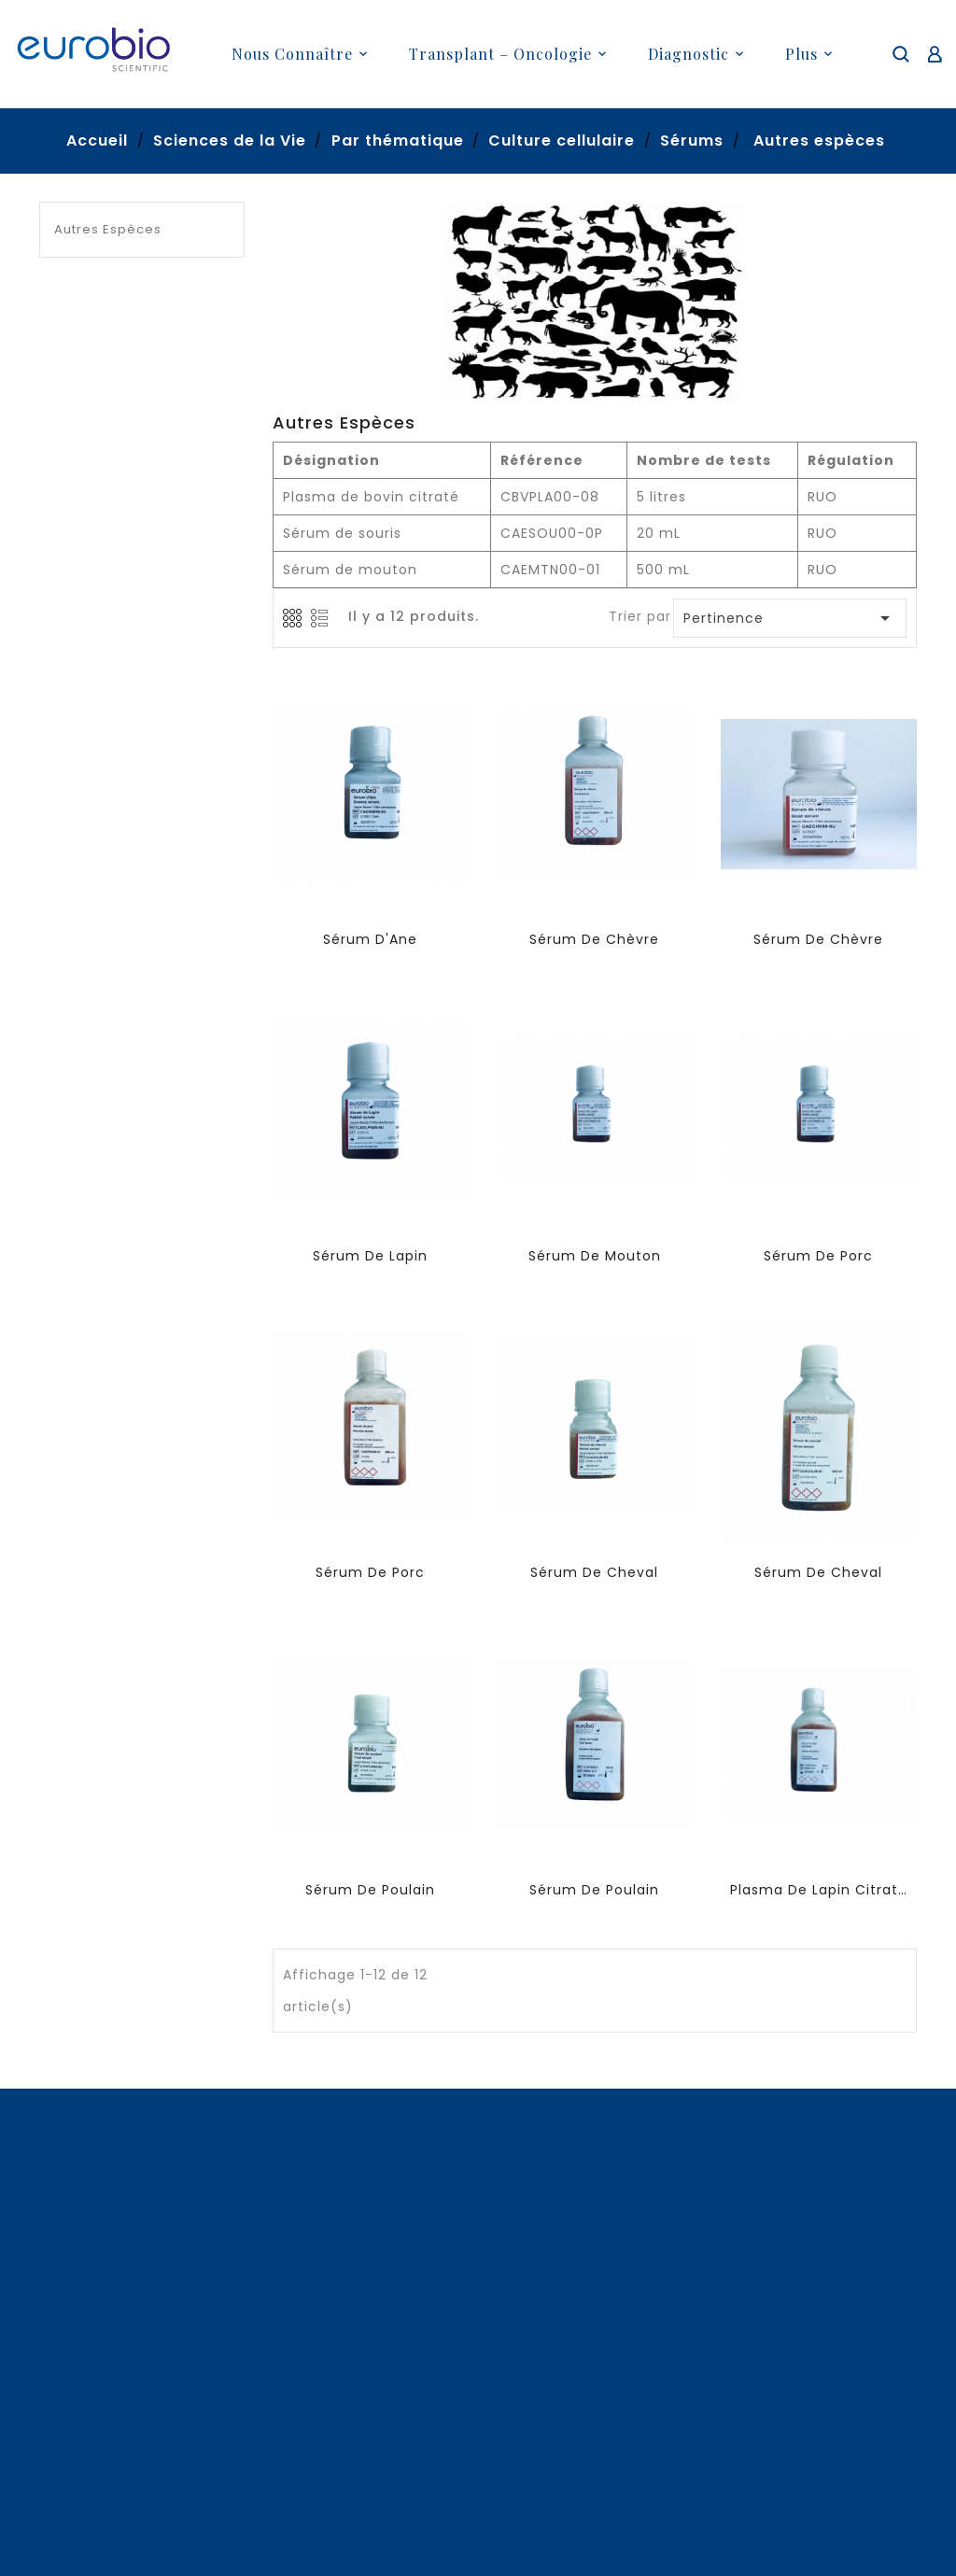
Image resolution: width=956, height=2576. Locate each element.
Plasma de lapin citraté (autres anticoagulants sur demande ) (818, 1889)
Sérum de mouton (594, 1255)
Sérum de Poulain (370, 1889)
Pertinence (790, 618)
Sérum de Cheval (594, 1572)
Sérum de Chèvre (594, 939)
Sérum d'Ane (370, 939)
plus (801, 53)
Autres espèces (108, 229)
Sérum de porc (818, 1255)
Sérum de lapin (370, 1255)
